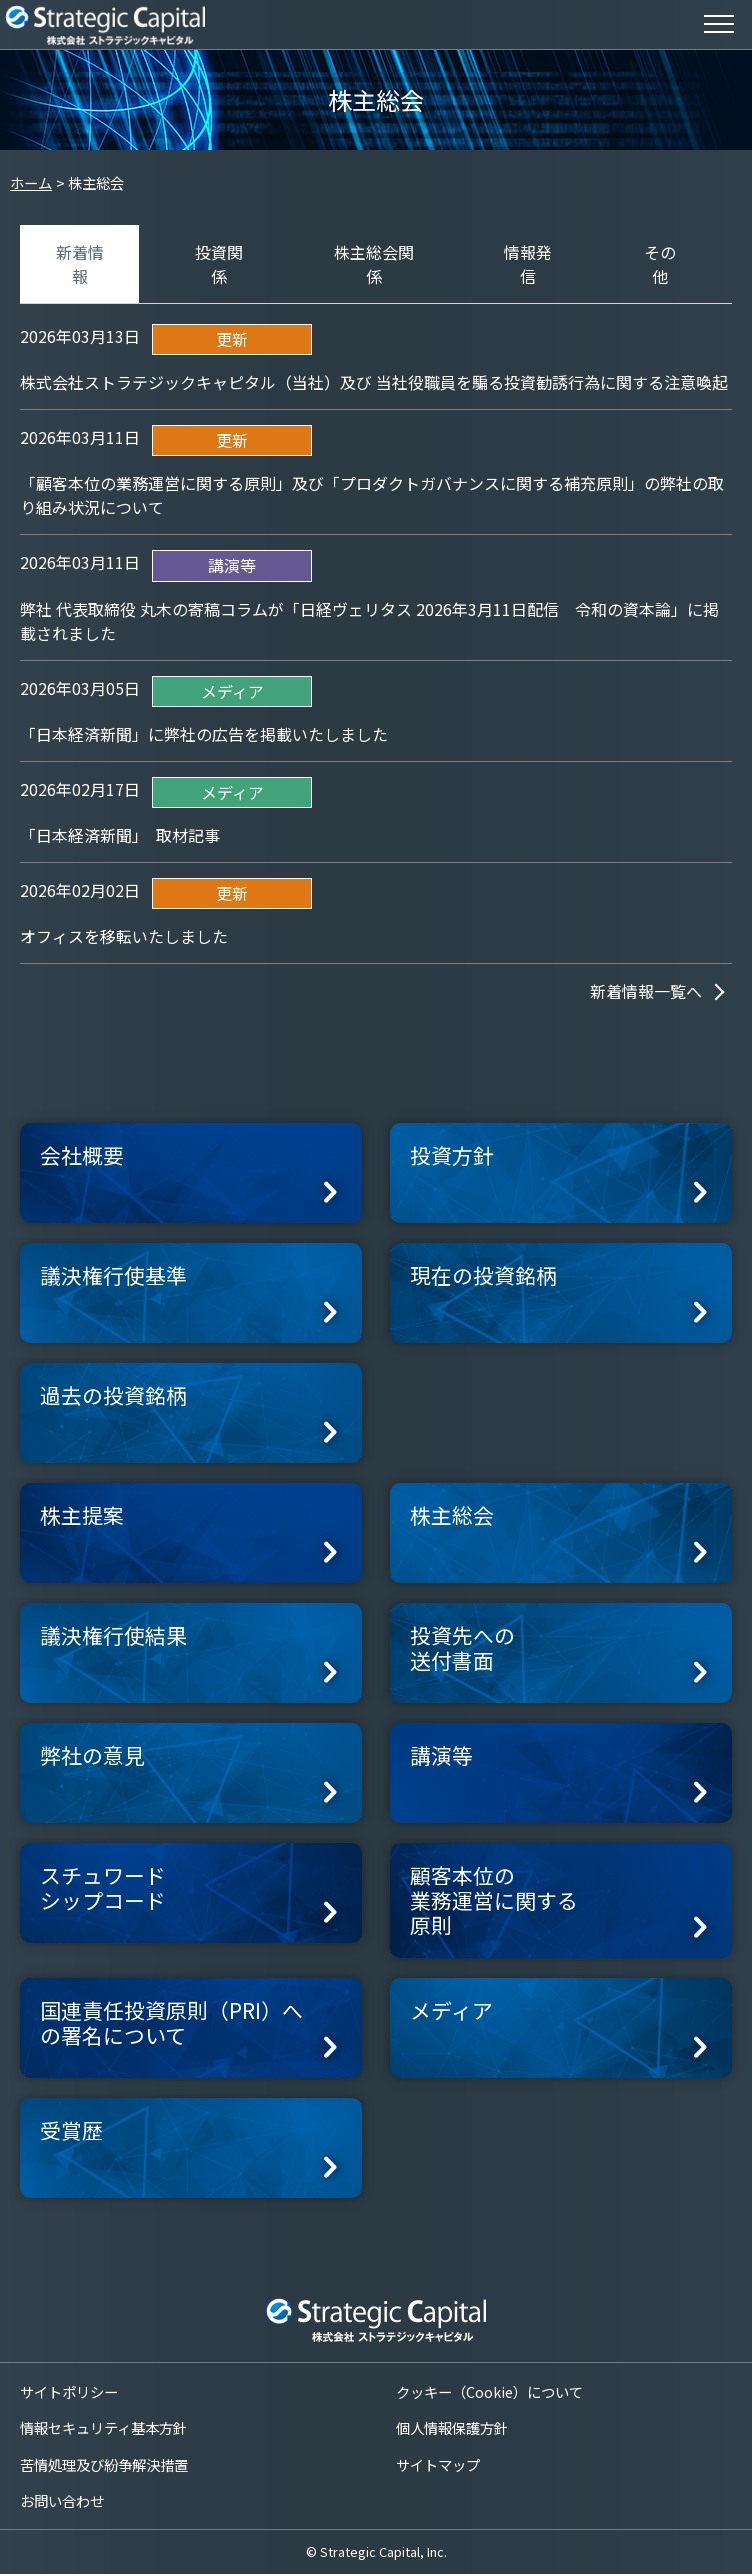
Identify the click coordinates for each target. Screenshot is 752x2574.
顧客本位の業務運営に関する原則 (494, 1900)
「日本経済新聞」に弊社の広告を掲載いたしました (204, 734)
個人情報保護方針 (452, 2427)
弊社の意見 (92, 1755)
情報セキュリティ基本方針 (103, 2427)
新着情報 (80, 264)
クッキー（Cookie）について (489, 2391)
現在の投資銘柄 (483, 1275)
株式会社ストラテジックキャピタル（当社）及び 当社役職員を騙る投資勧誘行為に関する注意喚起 (374, 382)
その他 (660, 264)
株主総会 (452, 1515)
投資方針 (452, 1155)
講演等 (441, 1755)
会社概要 (82, 1155)
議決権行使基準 (113, 1275)
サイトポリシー (69, 2391)
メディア (451, 2010)
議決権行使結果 (113, 1635)
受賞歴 (71, 2130)
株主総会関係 (374, 264)
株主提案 (82, 1515)
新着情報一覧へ (646, 991)
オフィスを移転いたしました (124, 936)
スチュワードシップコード (103, 1887)
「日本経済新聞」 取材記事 (120, 835)
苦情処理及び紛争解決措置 (104, 2464)
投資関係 (219, 264)
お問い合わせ (62, 2500)
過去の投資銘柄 (113, 1395)
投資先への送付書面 (462, 1647)
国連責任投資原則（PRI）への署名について (171, 2022)
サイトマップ (438, 2464)
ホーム (31, 182)
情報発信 (528, 264)
